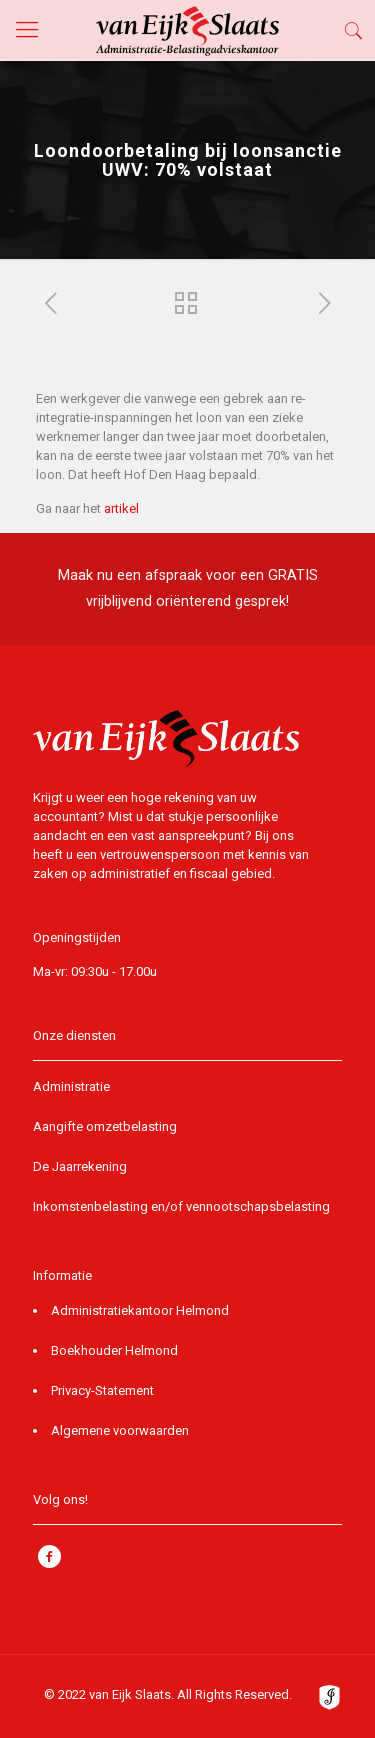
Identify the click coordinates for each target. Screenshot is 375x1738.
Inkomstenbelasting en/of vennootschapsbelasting (181, 1206)
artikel (121, 508)
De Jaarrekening (80, 1166)
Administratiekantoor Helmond (140, 1310)
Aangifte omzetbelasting (105, 1126)
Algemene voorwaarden (120, 1430)
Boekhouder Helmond (114, 1350)
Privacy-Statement (102, 1390)
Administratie (71, 1086)
